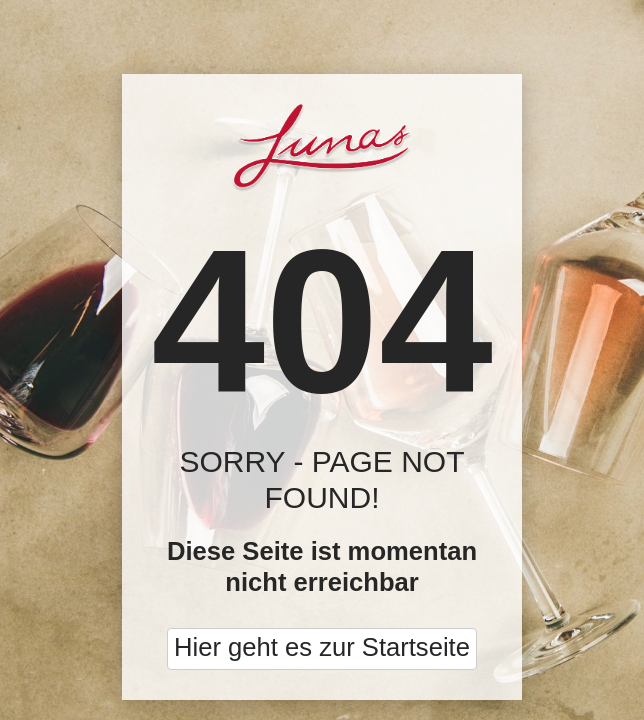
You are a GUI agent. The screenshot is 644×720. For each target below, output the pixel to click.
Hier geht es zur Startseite (322, 647)
